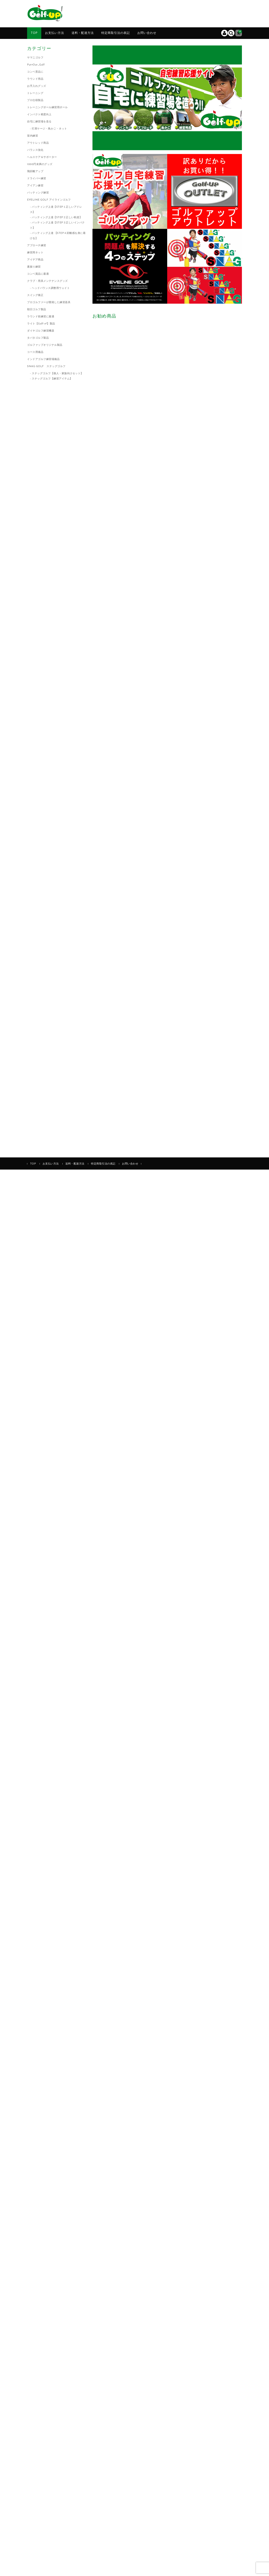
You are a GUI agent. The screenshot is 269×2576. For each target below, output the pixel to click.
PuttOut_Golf (36, 64)
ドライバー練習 (36, 178)
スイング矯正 (35, 295)
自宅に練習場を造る (39, 121)
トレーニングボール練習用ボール (47, 107)
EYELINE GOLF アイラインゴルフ (49, 200)
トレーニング (35, 93)
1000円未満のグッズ (39, 164)
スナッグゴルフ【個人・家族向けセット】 (57, 373)
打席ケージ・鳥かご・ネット (49, 128)
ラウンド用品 (35, 79)
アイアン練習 (35, 185)
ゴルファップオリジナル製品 (44, 345)
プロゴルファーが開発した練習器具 (48, 302)
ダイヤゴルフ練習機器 (40, 330)
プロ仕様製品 (35, 100)
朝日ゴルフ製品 (36, 309)
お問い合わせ (146, 33)
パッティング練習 (38, 192)
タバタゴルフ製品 (38, 338)
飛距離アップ (35, 171)
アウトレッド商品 (38, 143)
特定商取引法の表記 (115, 33)
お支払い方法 (54, 33)
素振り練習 (34, 266)
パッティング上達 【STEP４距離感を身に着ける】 (58, 236)
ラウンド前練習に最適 (40, 316)
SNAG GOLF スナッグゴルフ (46, 366)
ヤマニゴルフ (35, 57)
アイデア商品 (35, 259)
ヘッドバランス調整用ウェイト (51, 288)
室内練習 (32, 136)
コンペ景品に (35, 72)
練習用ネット (35, 252)
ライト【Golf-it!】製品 (41, 323)
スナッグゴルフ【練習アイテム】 (52, 378)
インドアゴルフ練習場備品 (43, 359)
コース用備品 (35, 352)
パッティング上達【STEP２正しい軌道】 (57, 217)
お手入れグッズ (36, 86)
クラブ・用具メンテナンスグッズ (47, 281)
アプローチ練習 (36, 245)
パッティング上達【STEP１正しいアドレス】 (56, 210)
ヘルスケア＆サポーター (42, 157)
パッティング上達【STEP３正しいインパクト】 (57, 225)
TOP (34, 33)
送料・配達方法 (83, 33)
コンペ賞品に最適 (38, 274)
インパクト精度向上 (39, 114)
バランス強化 (35, 150)
